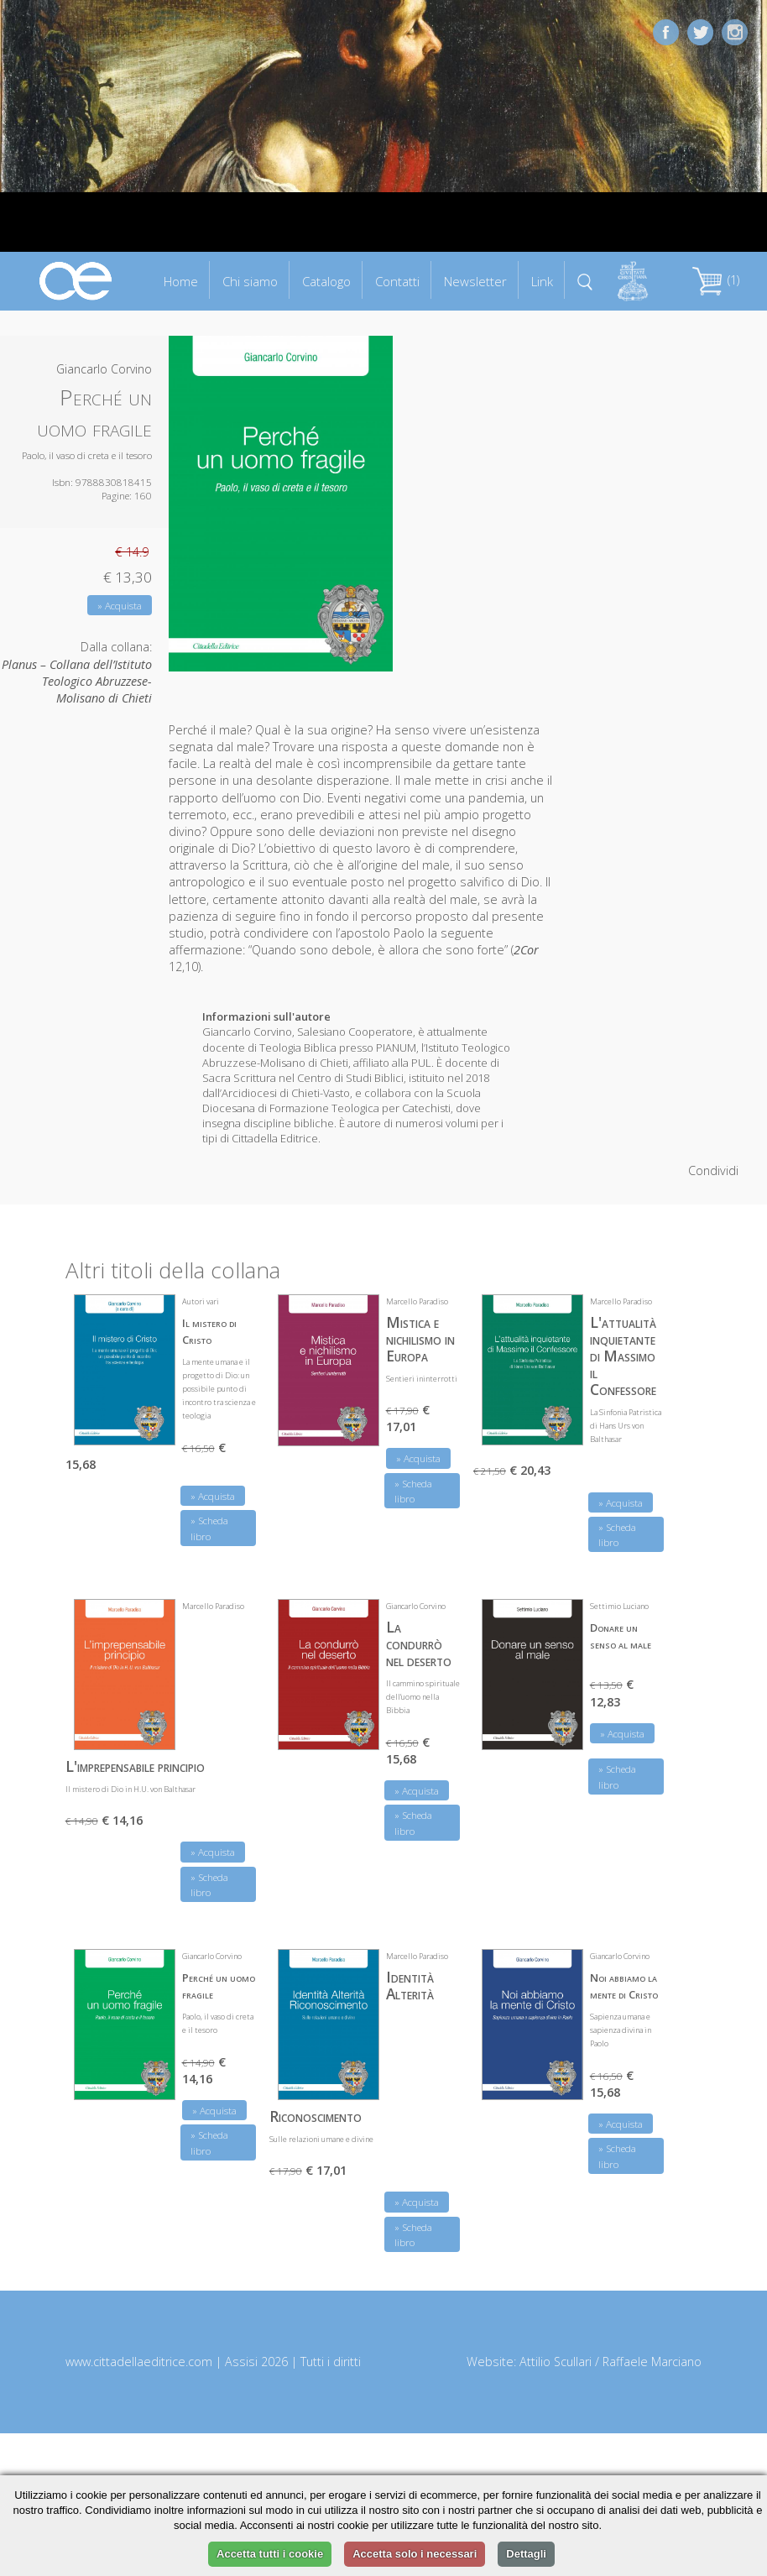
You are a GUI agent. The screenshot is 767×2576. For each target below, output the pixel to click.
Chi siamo (250, 281)
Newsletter (475, 281)
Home (181, 281)
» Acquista (119, 605)
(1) (715, 280)
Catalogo (326, 281)
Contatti (397, 281)
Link (542, 281)
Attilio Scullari (555, 2362)
